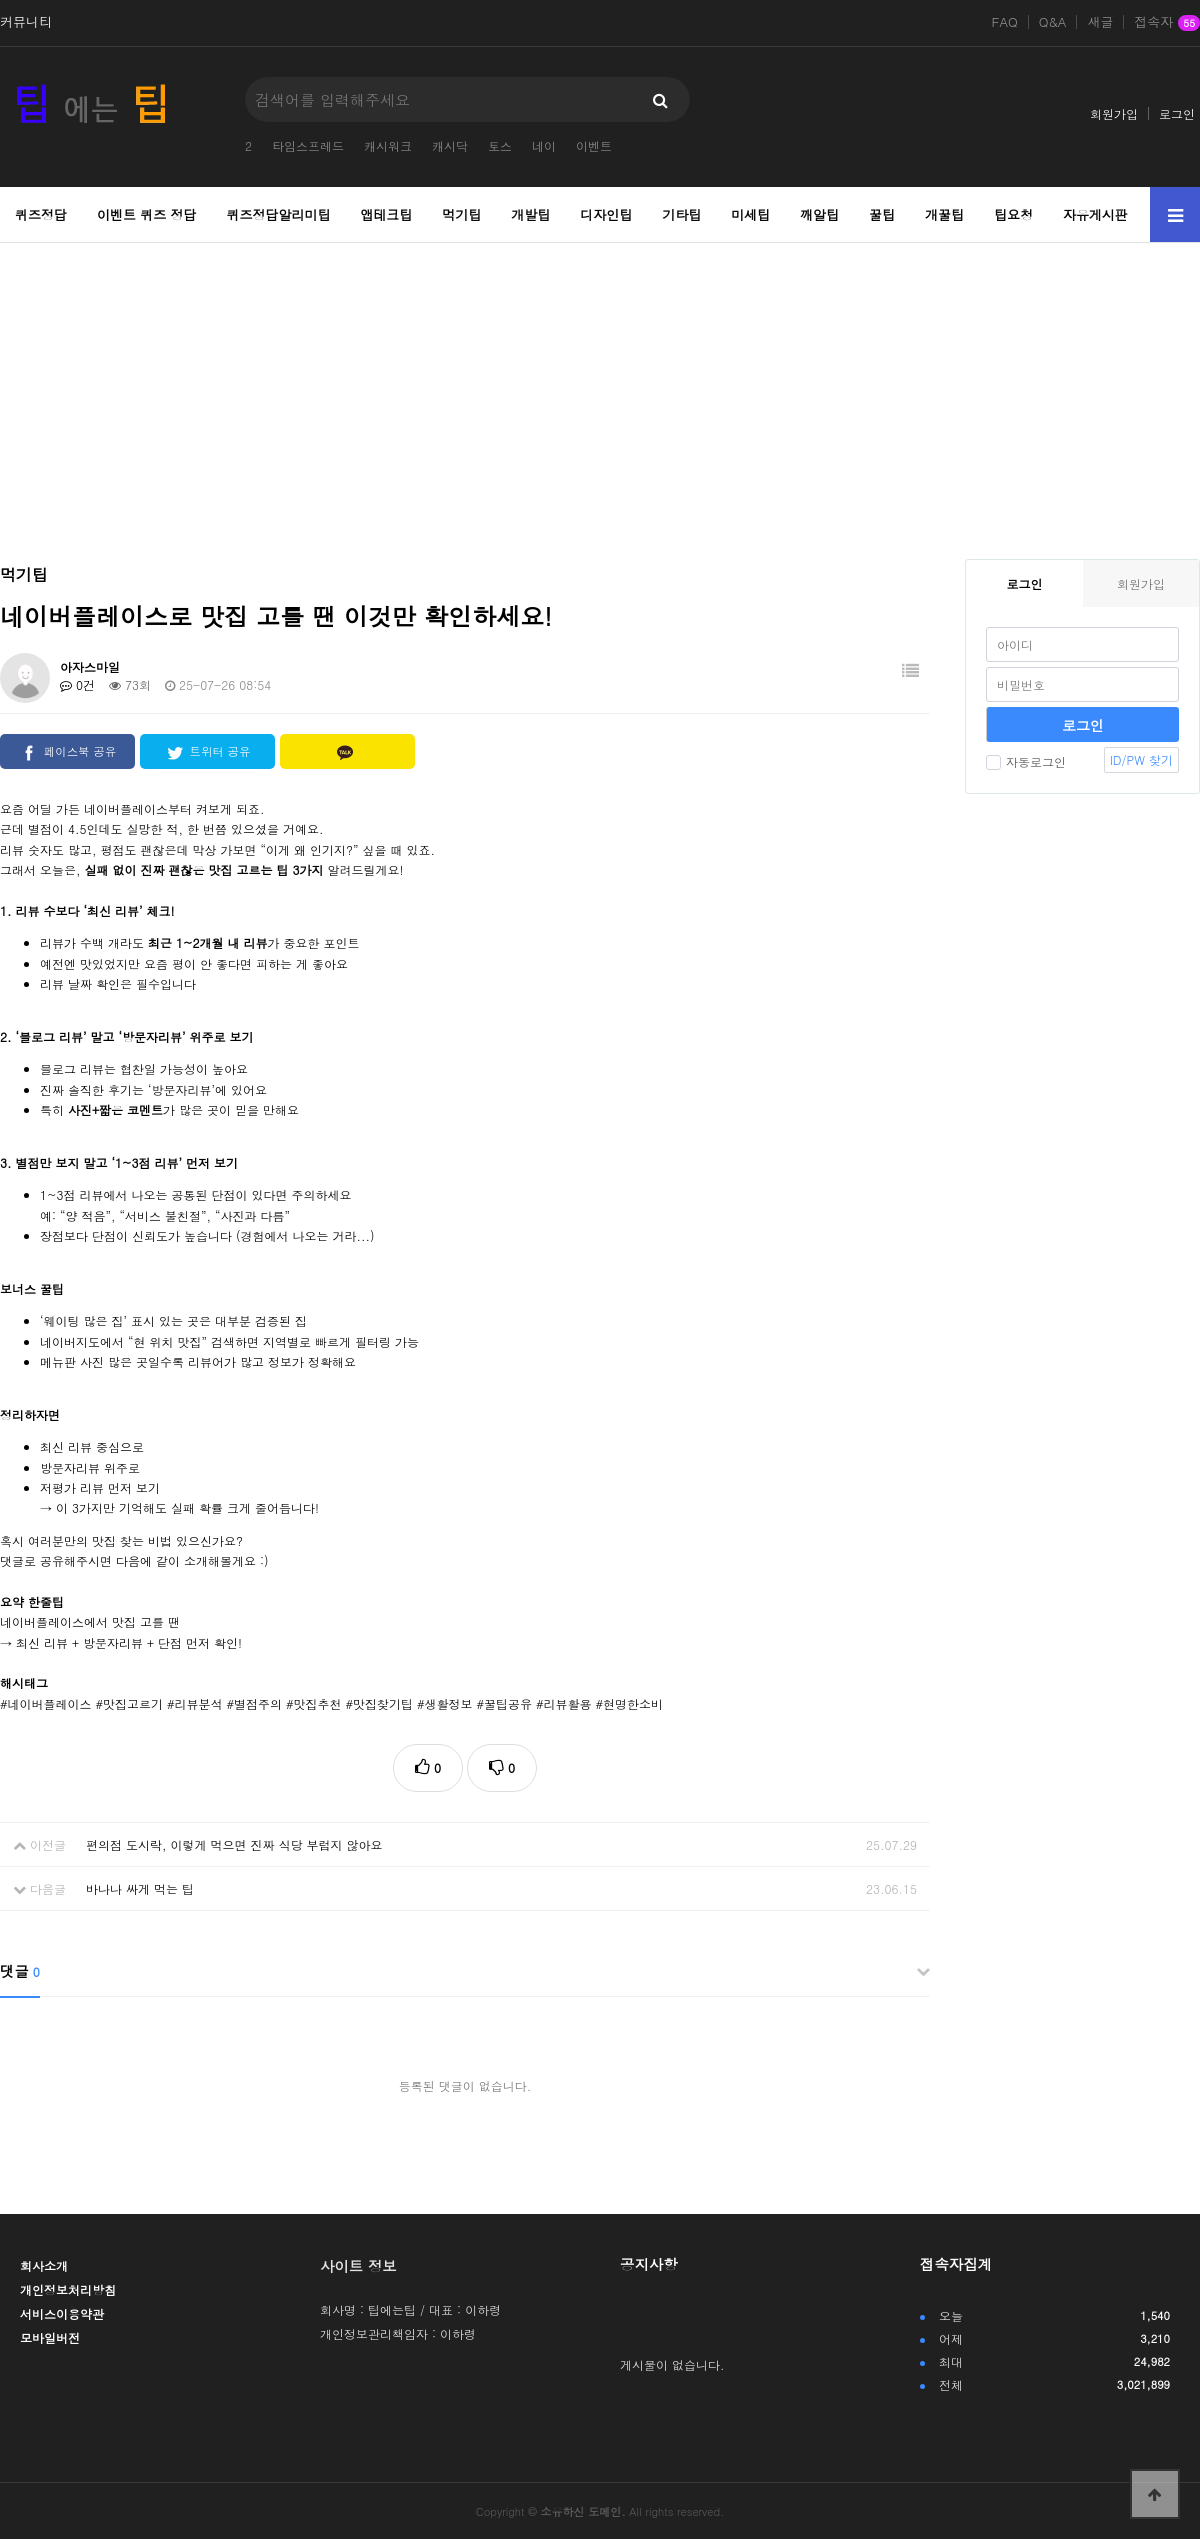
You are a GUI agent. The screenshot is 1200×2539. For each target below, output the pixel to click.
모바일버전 (50, 2337)
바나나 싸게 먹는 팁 (140, 1888)
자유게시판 (1095, 214)
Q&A (1053, 22)
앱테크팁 (386, 214)
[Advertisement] (600, 389)
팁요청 (1013, 214)
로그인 (1177, 113)
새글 (1100, 22)
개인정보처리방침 (68, 2289)
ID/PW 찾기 (1141, 759)
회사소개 (44, 2265)
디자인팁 (606, 214)
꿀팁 (882, 214)
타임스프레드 (308, 145)
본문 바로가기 (0, 0)
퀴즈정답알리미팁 (279, 214)
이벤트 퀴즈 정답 (147, 214)
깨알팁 (819, 214)
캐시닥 (450, 145)
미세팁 (750, 214)
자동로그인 (1026, 761)
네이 (544, 145)
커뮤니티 (26, 22)
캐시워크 (388, 145)
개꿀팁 (944, 214)
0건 (77, 684)
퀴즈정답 (41, 214)
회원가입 (1114, 113)
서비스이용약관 (62, 2313)
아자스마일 (90, 666)
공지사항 (649, 2264)
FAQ (1005, 22)
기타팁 (681, 214)
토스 (500, 145)
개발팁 (530, 214)
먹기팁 (461, 214)
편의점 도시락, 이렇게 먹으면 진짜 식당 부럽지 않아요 (234, 1844)
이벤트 (594, 145)
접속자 (1167, 23)
